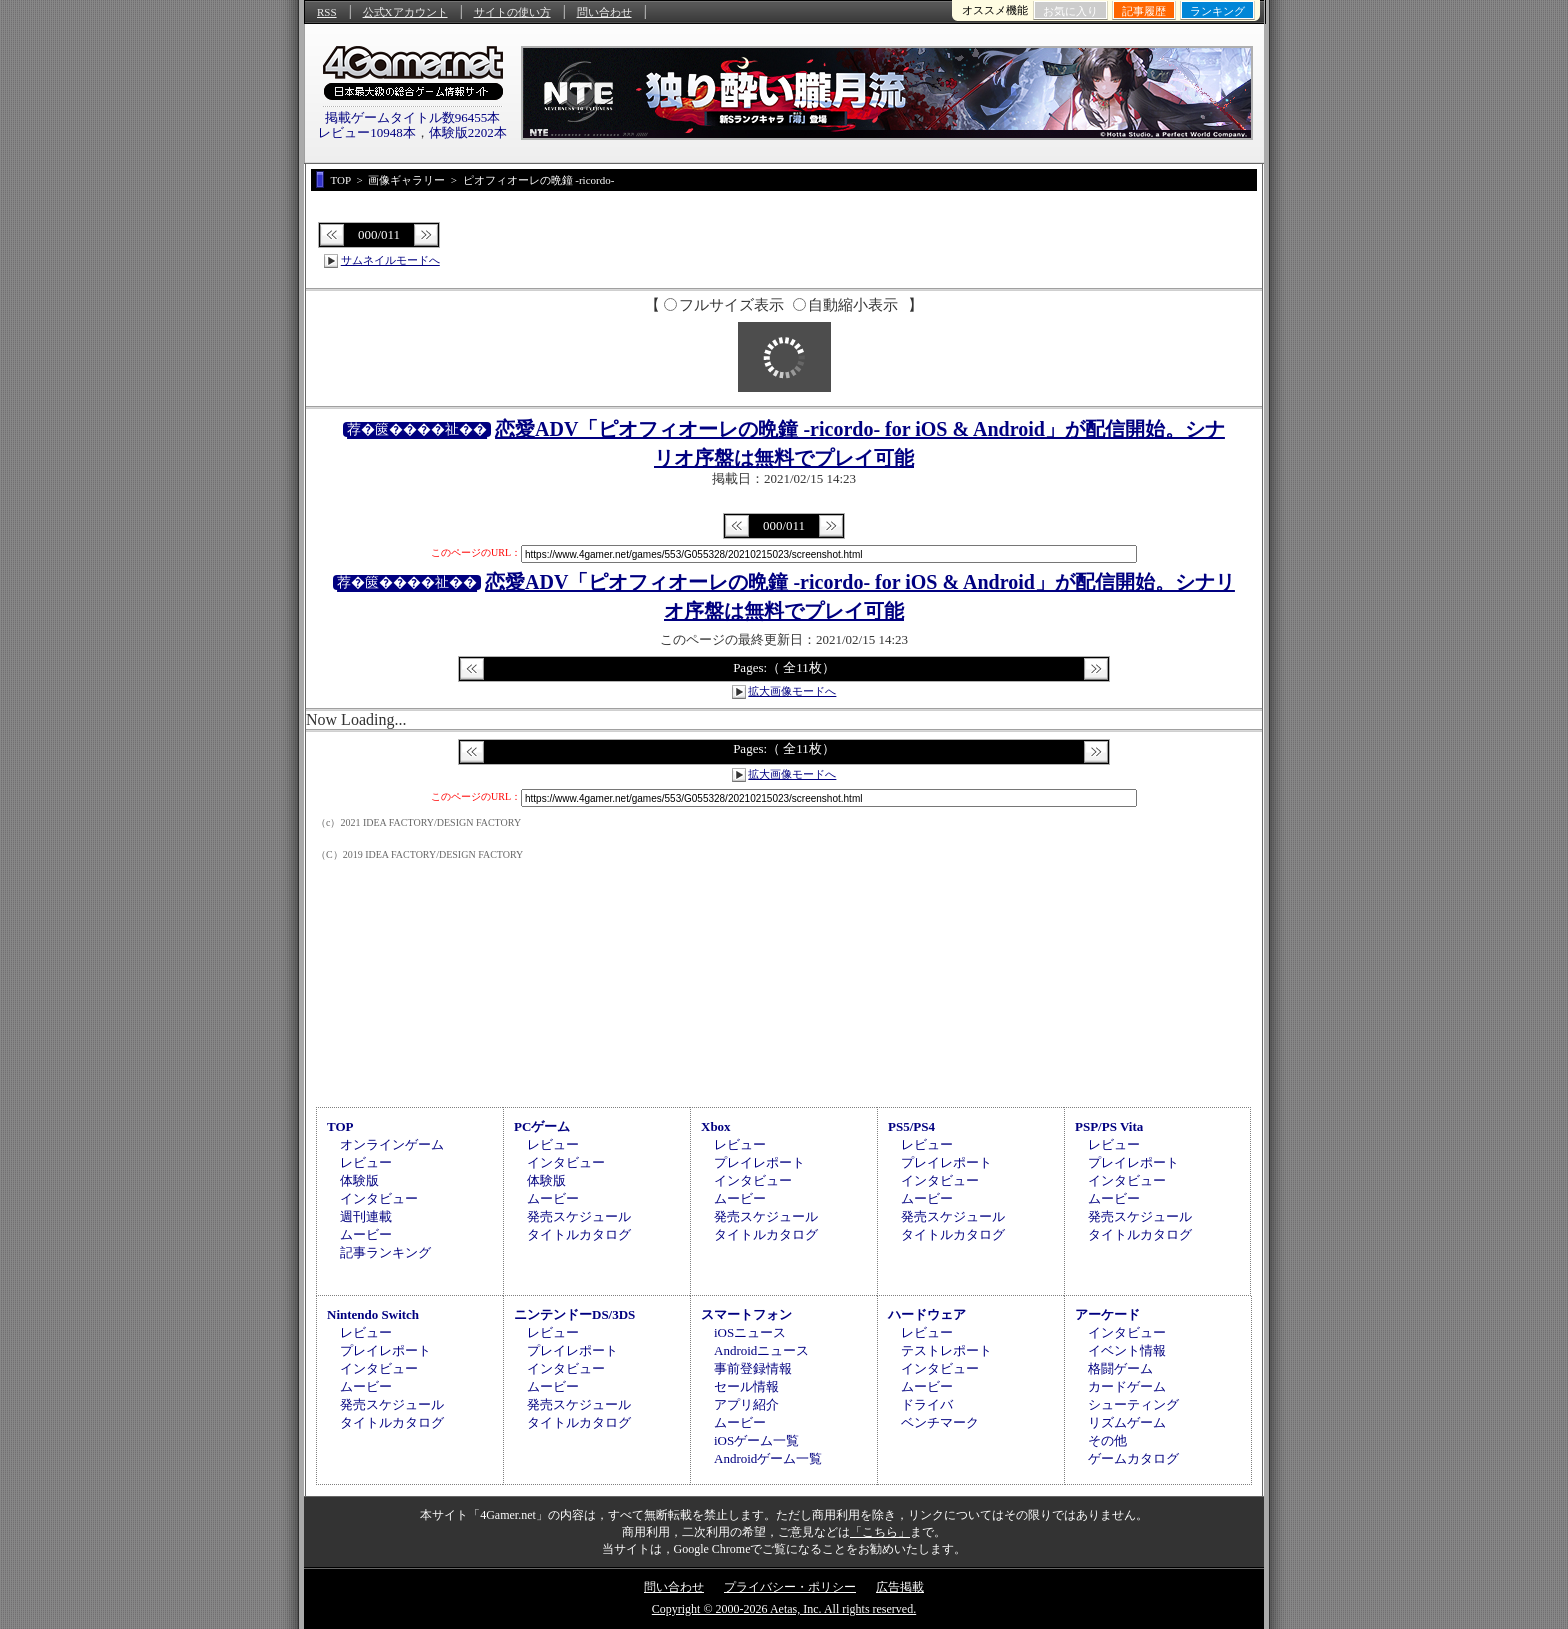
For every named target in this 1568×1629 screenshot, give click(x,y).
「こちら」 (880, 1532)
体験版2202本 (468, 132)
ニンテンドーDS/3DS (574, 1314)
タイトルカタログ (579, 1234)
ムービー (366, 1234)
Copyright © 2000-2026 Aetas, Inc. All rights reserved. (784, 1609)
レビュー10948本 (367, 132)
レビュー (366, 1162)
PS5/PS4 (911, 1126)
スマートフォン (746, 1314)
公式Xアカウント (405, 12)
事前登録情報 (753, 1368)
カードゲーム (1127, 1386)
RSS (327, 12)
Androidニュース (761, 1350)
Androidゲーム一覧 (768, 1458)
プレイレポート (759, 1162)
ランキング (1217, 11)
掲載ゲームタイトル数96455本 (413, 117)
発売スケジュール (579, 1216)
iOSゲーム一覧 (756, 1440)
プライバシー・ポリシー (790, 1587)
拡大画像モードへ (792, 691)
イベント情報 (1127, 1350)
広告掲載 (900, 1587)
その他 (1107, 1440)
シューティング (1133, 1404)
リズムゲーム (1127, 1422)
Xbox (716, 1126)
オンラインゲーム (392, 1144)
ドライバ (927, 1404)
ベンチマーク (940, 1422)
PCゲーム (542, 1126)
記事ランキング (385, 1252)
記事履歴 (1144, 11)
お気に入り (1070, 11)
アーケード (1107, 1314)
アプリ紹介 (746, 1404)
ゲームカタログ (1133, 1458)
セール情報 (746, 1386)
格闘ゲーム (1120, 1368)
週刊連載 (366, 1216)
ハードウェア (927, 1314)
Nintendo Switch (373, 1314)
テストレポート (946, 1350)
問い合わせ (604, 12)
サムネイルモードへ (390, 260)
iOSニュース (750, 1332)
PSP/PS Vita (1109, 1126)
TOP (340, 1126)
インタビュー (379, 1198)
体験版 (359, 1180)
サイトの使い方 (512, 12)
